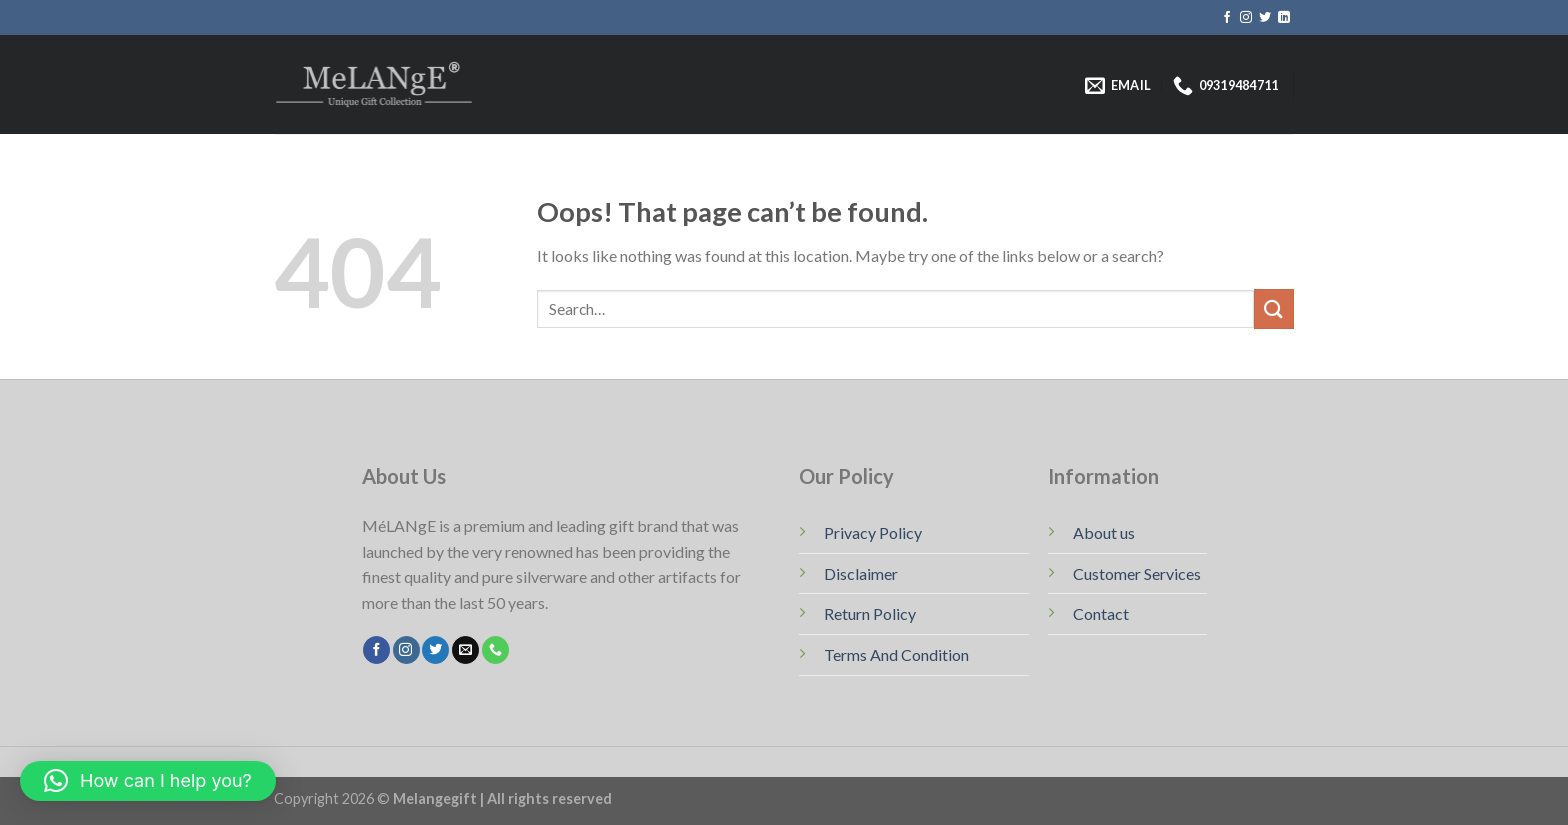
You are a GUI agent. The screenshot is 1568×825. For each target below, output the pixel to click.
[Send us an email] (465, 650)
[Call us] (495, 650)
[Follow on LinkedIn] (1284, 18)
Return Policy (870, 613)
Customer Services (1137, 573)
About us (1104, 532)
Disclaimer (861, 573)
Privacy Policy (873, 532)
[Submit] (1274, 308)
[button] (148, 781)
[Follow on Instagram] (1246, 18)
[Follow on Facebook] (1227, 18)
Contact (1101, 613)
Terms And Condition (896, 654)
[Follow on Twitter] (1265, 18)
